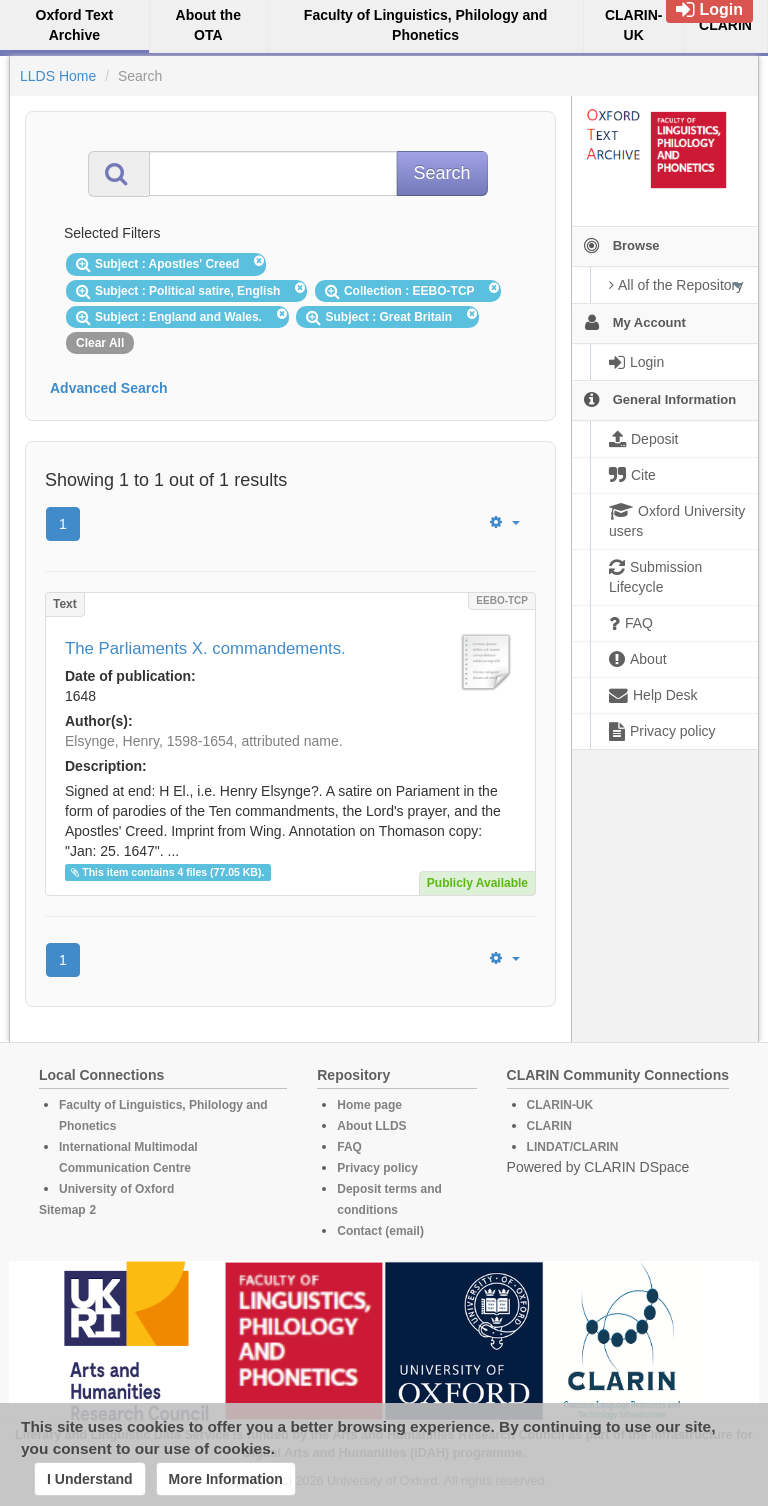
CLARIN (549, 1126)
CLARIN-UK (560, 1105)
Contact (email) (380, 1231)
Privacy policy (377, 1168)
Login (709, 9)
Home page (369, 1105)
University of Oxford (116, 1189)
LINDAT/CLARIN (573, 1147)
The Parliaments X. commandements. (205, 648)
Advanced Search (109, 388)
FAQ (349, 1147)
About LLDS (371, 1126)
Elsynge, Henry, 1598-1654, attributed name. (204, 741)
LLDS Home (58, 76)
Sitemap (62, 1210)
